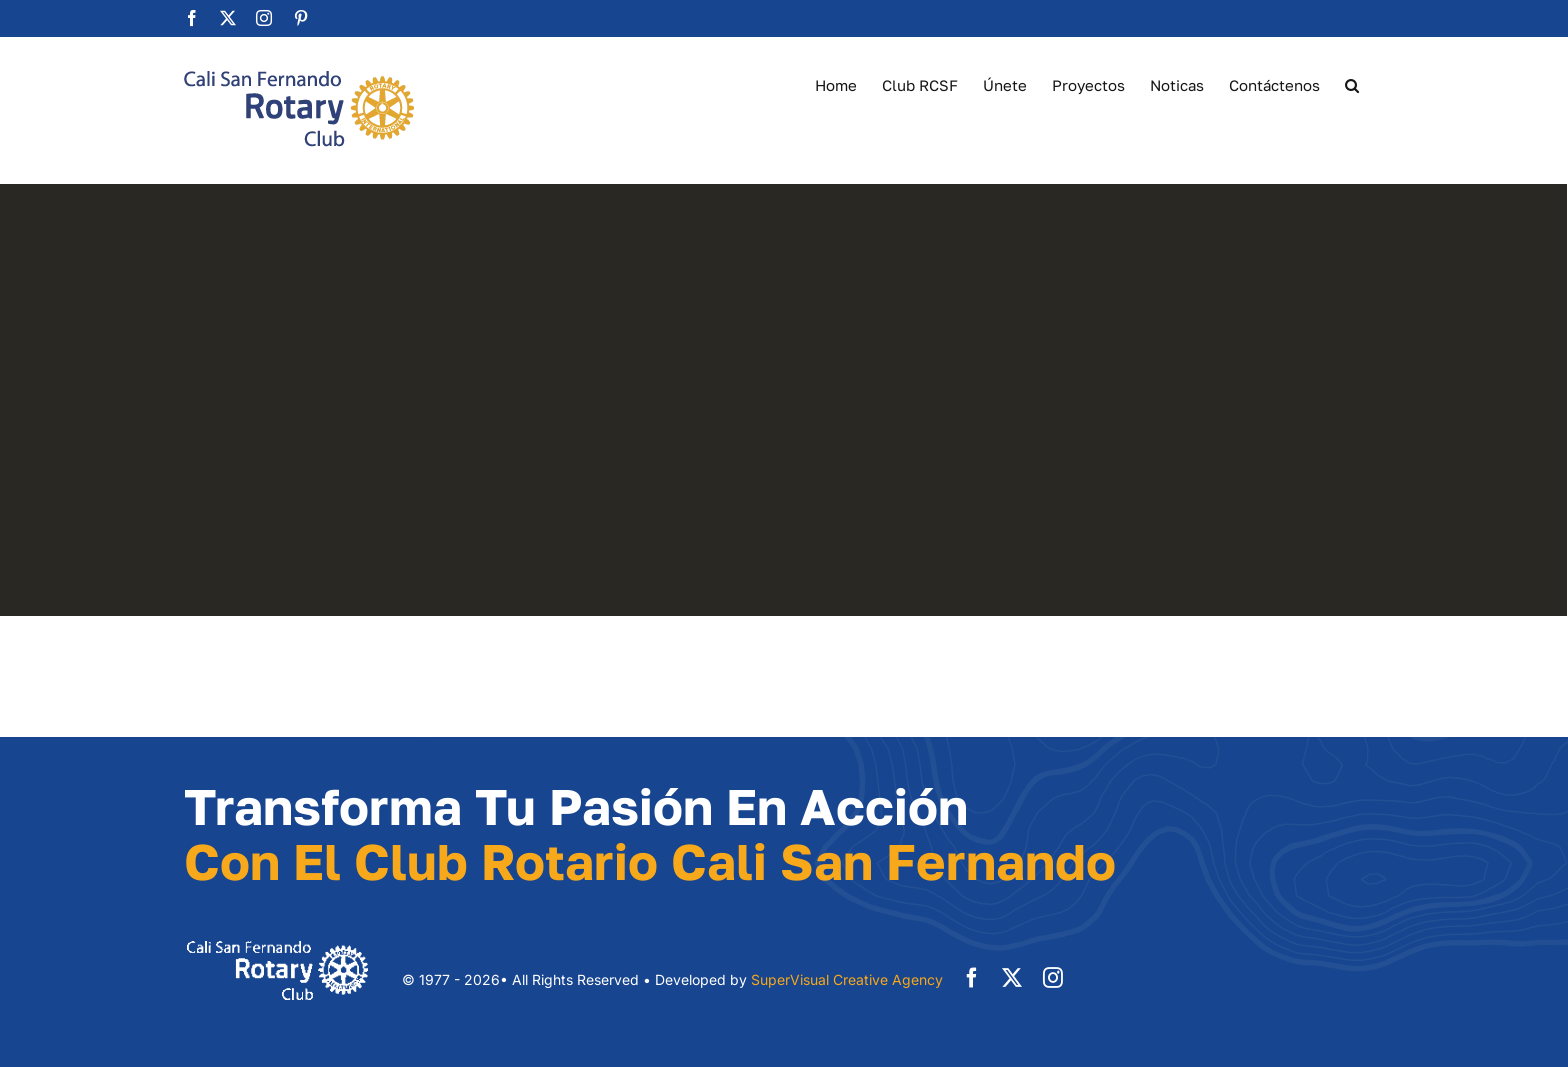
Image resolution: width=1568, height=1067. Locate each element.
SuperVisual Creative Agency (847, 979)
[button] (1352, 84)
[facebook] (972, 978)
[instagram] (1053, 978)
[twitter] (1012, 978)
